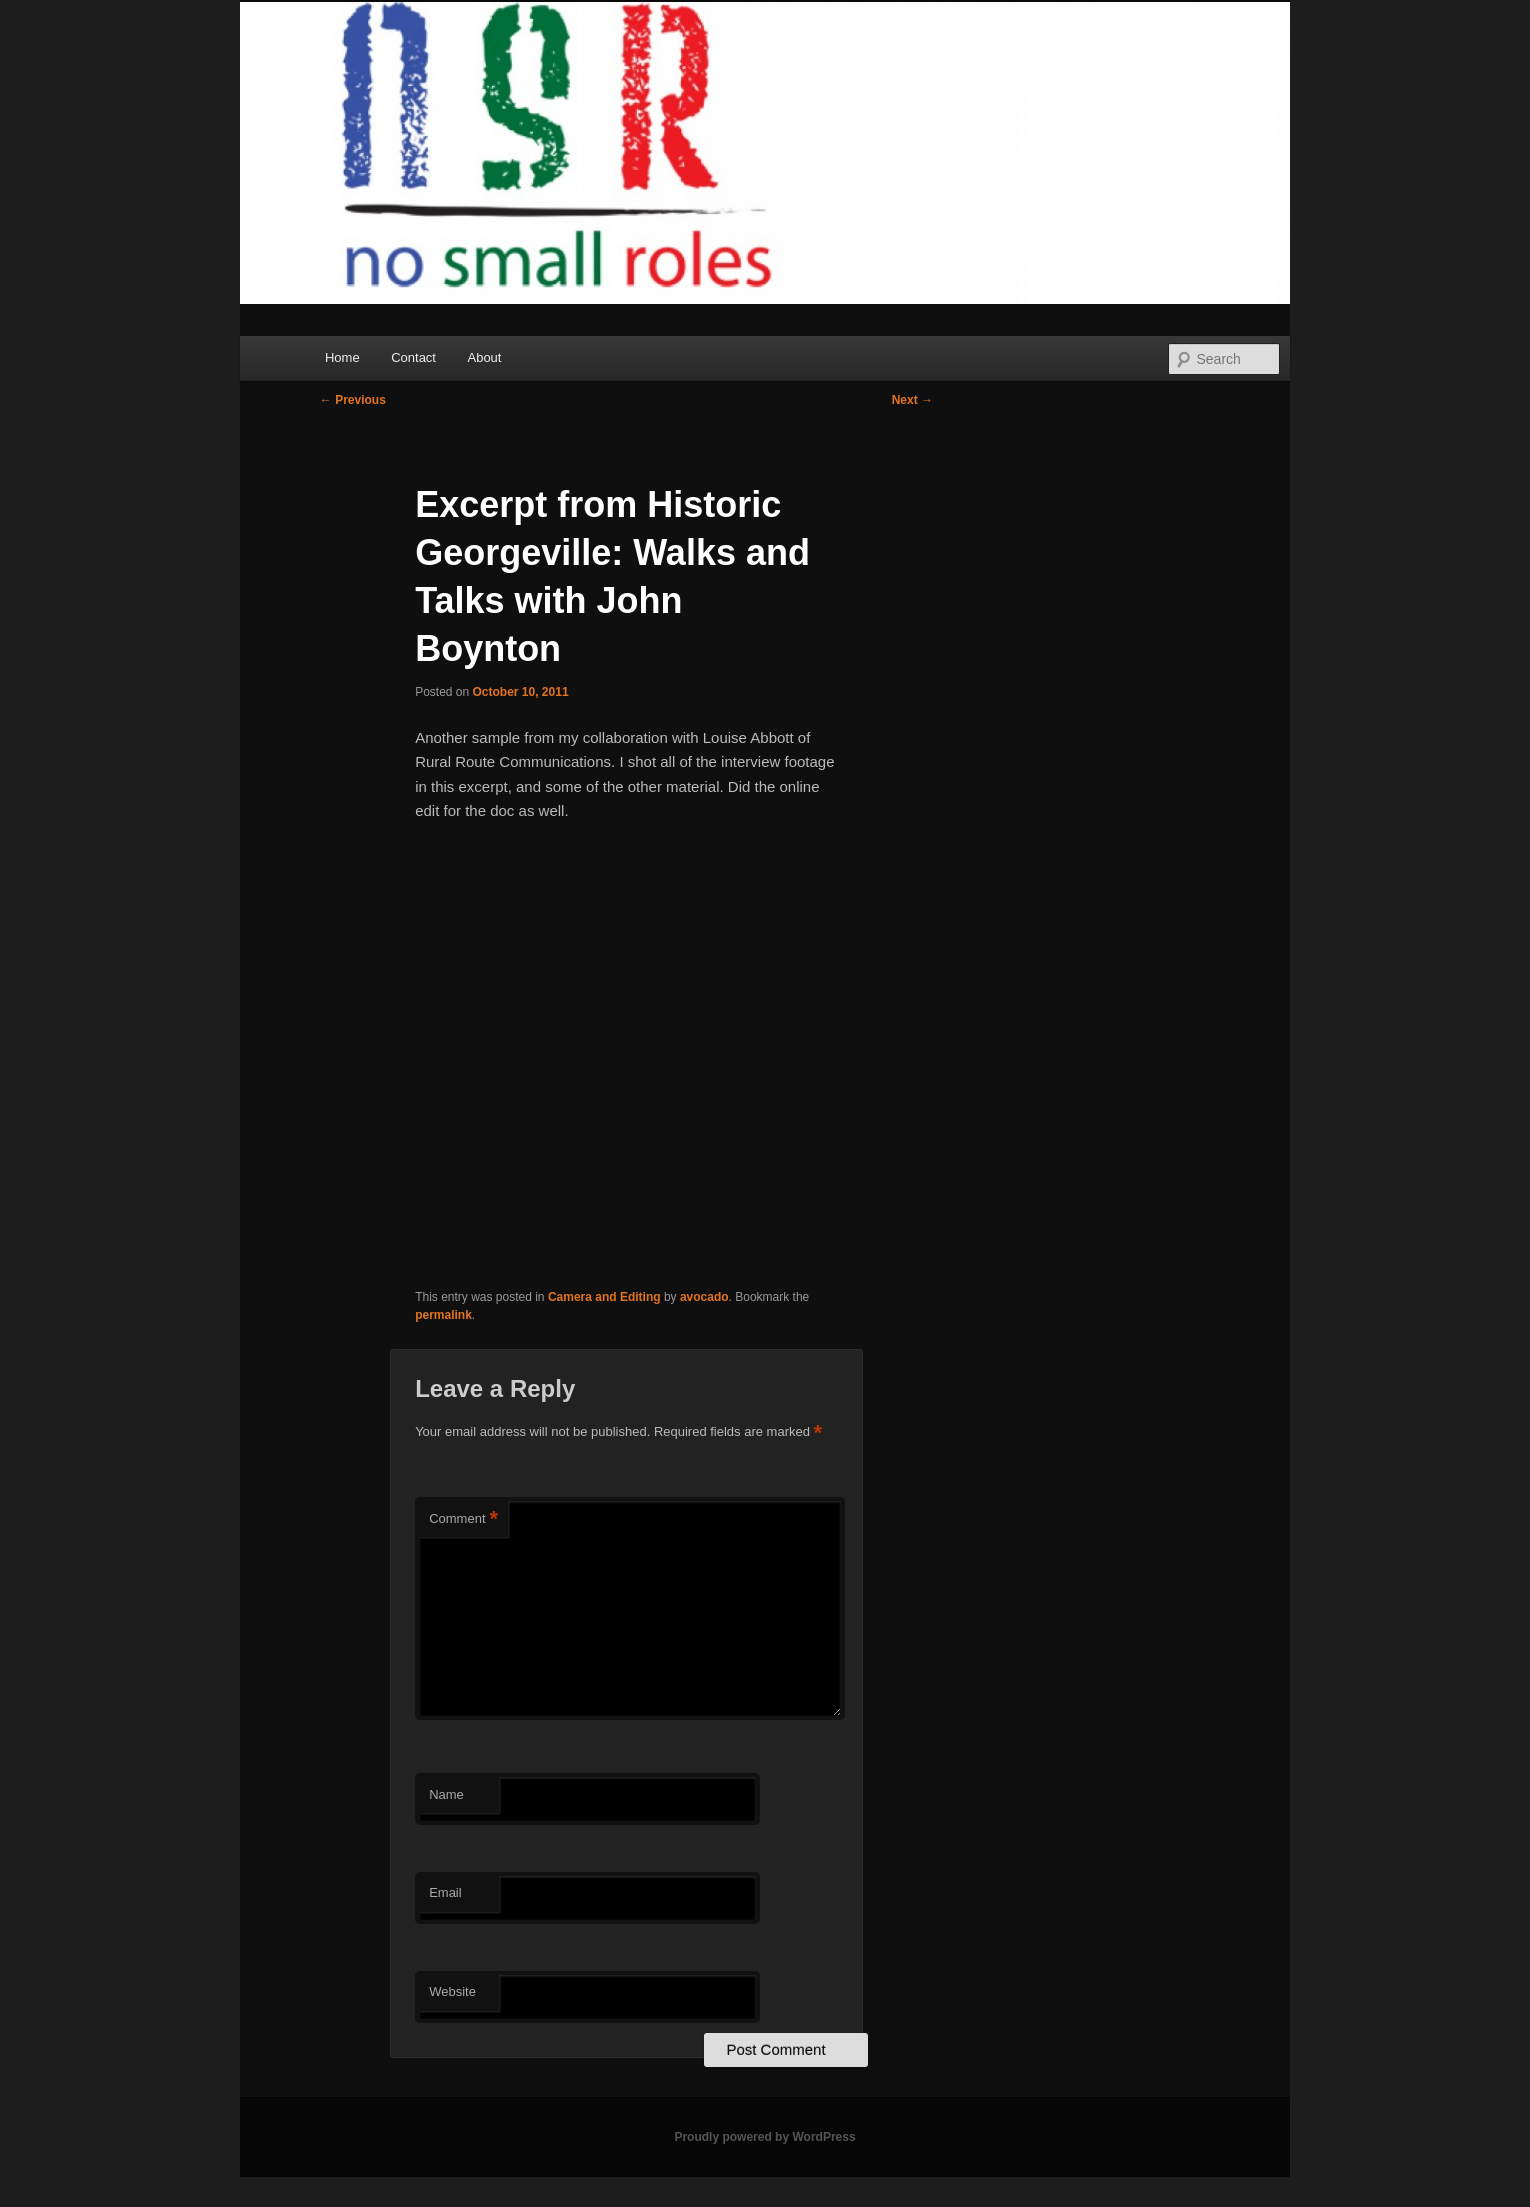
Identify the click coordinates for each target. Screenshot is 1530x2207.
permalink (443, 1315)
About (484, 357)
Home (342, 357)
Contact (413, 357)
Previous (353, 400)
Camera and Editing (604, 1297)
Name (446, 1794)
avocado (704, 1297)
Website (452, 1991)
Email (445, 1892)
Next (912, 400)
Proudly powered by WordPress (764, 2137)
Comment (463, 1519)
